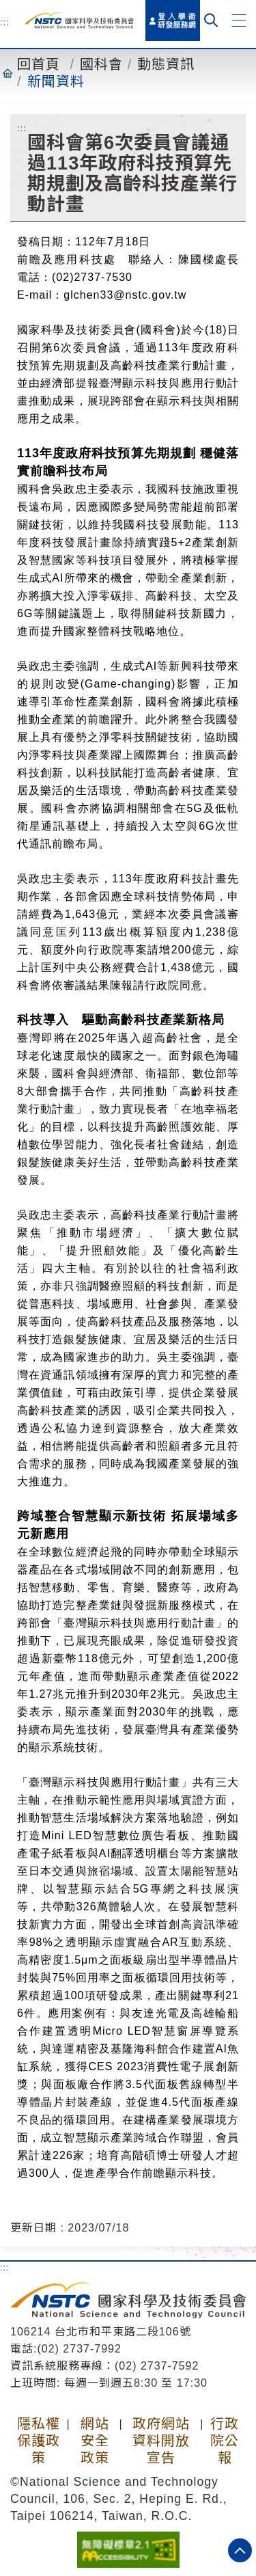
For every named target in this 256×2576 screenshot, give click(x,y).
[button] (239, 20)
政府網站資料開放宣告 (161, 2440)
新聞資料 (56, 81)
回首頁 (38, 64)
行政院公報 (224, 2440)
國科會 (101, 64)
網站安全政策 (95, 2440)
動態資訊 (166, 64)
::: (5, 22)
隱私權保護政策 (38, 2440)
